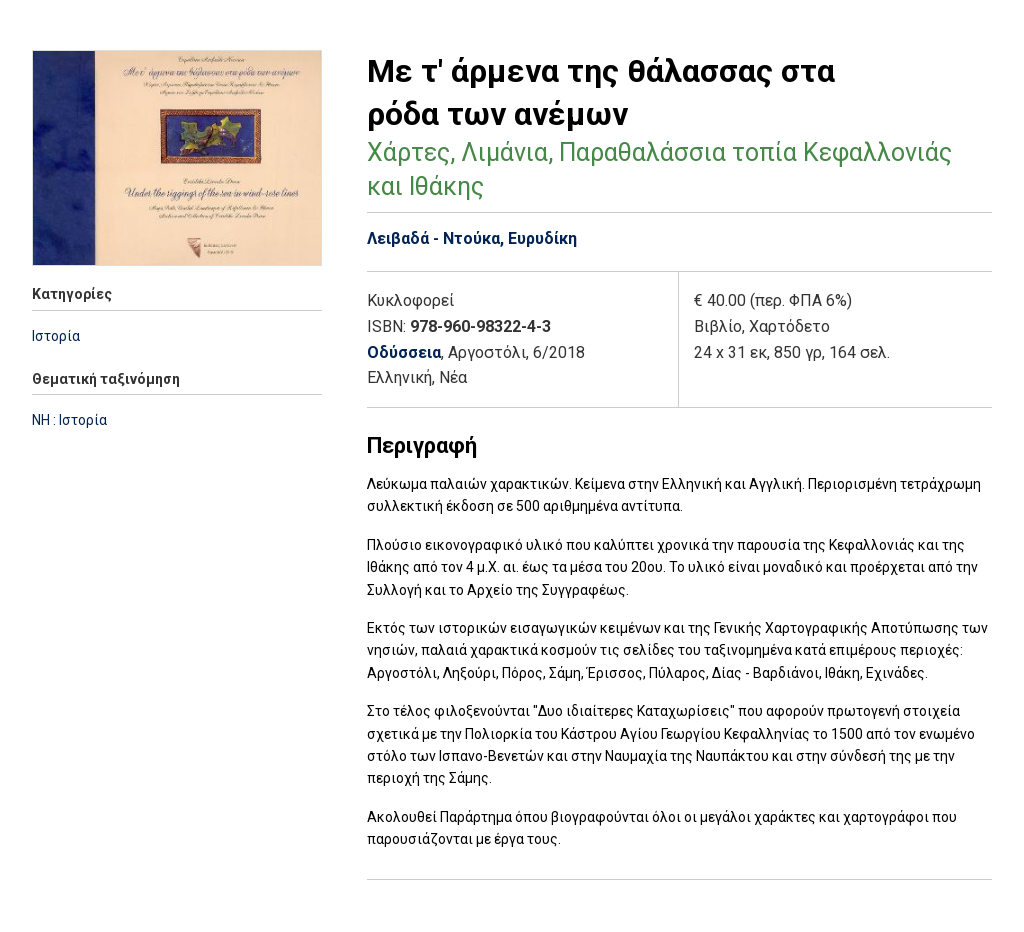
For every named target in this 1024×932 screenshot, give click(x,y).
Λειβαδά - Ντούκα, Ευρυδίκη (472, 238)
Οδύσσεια (404, 352)
